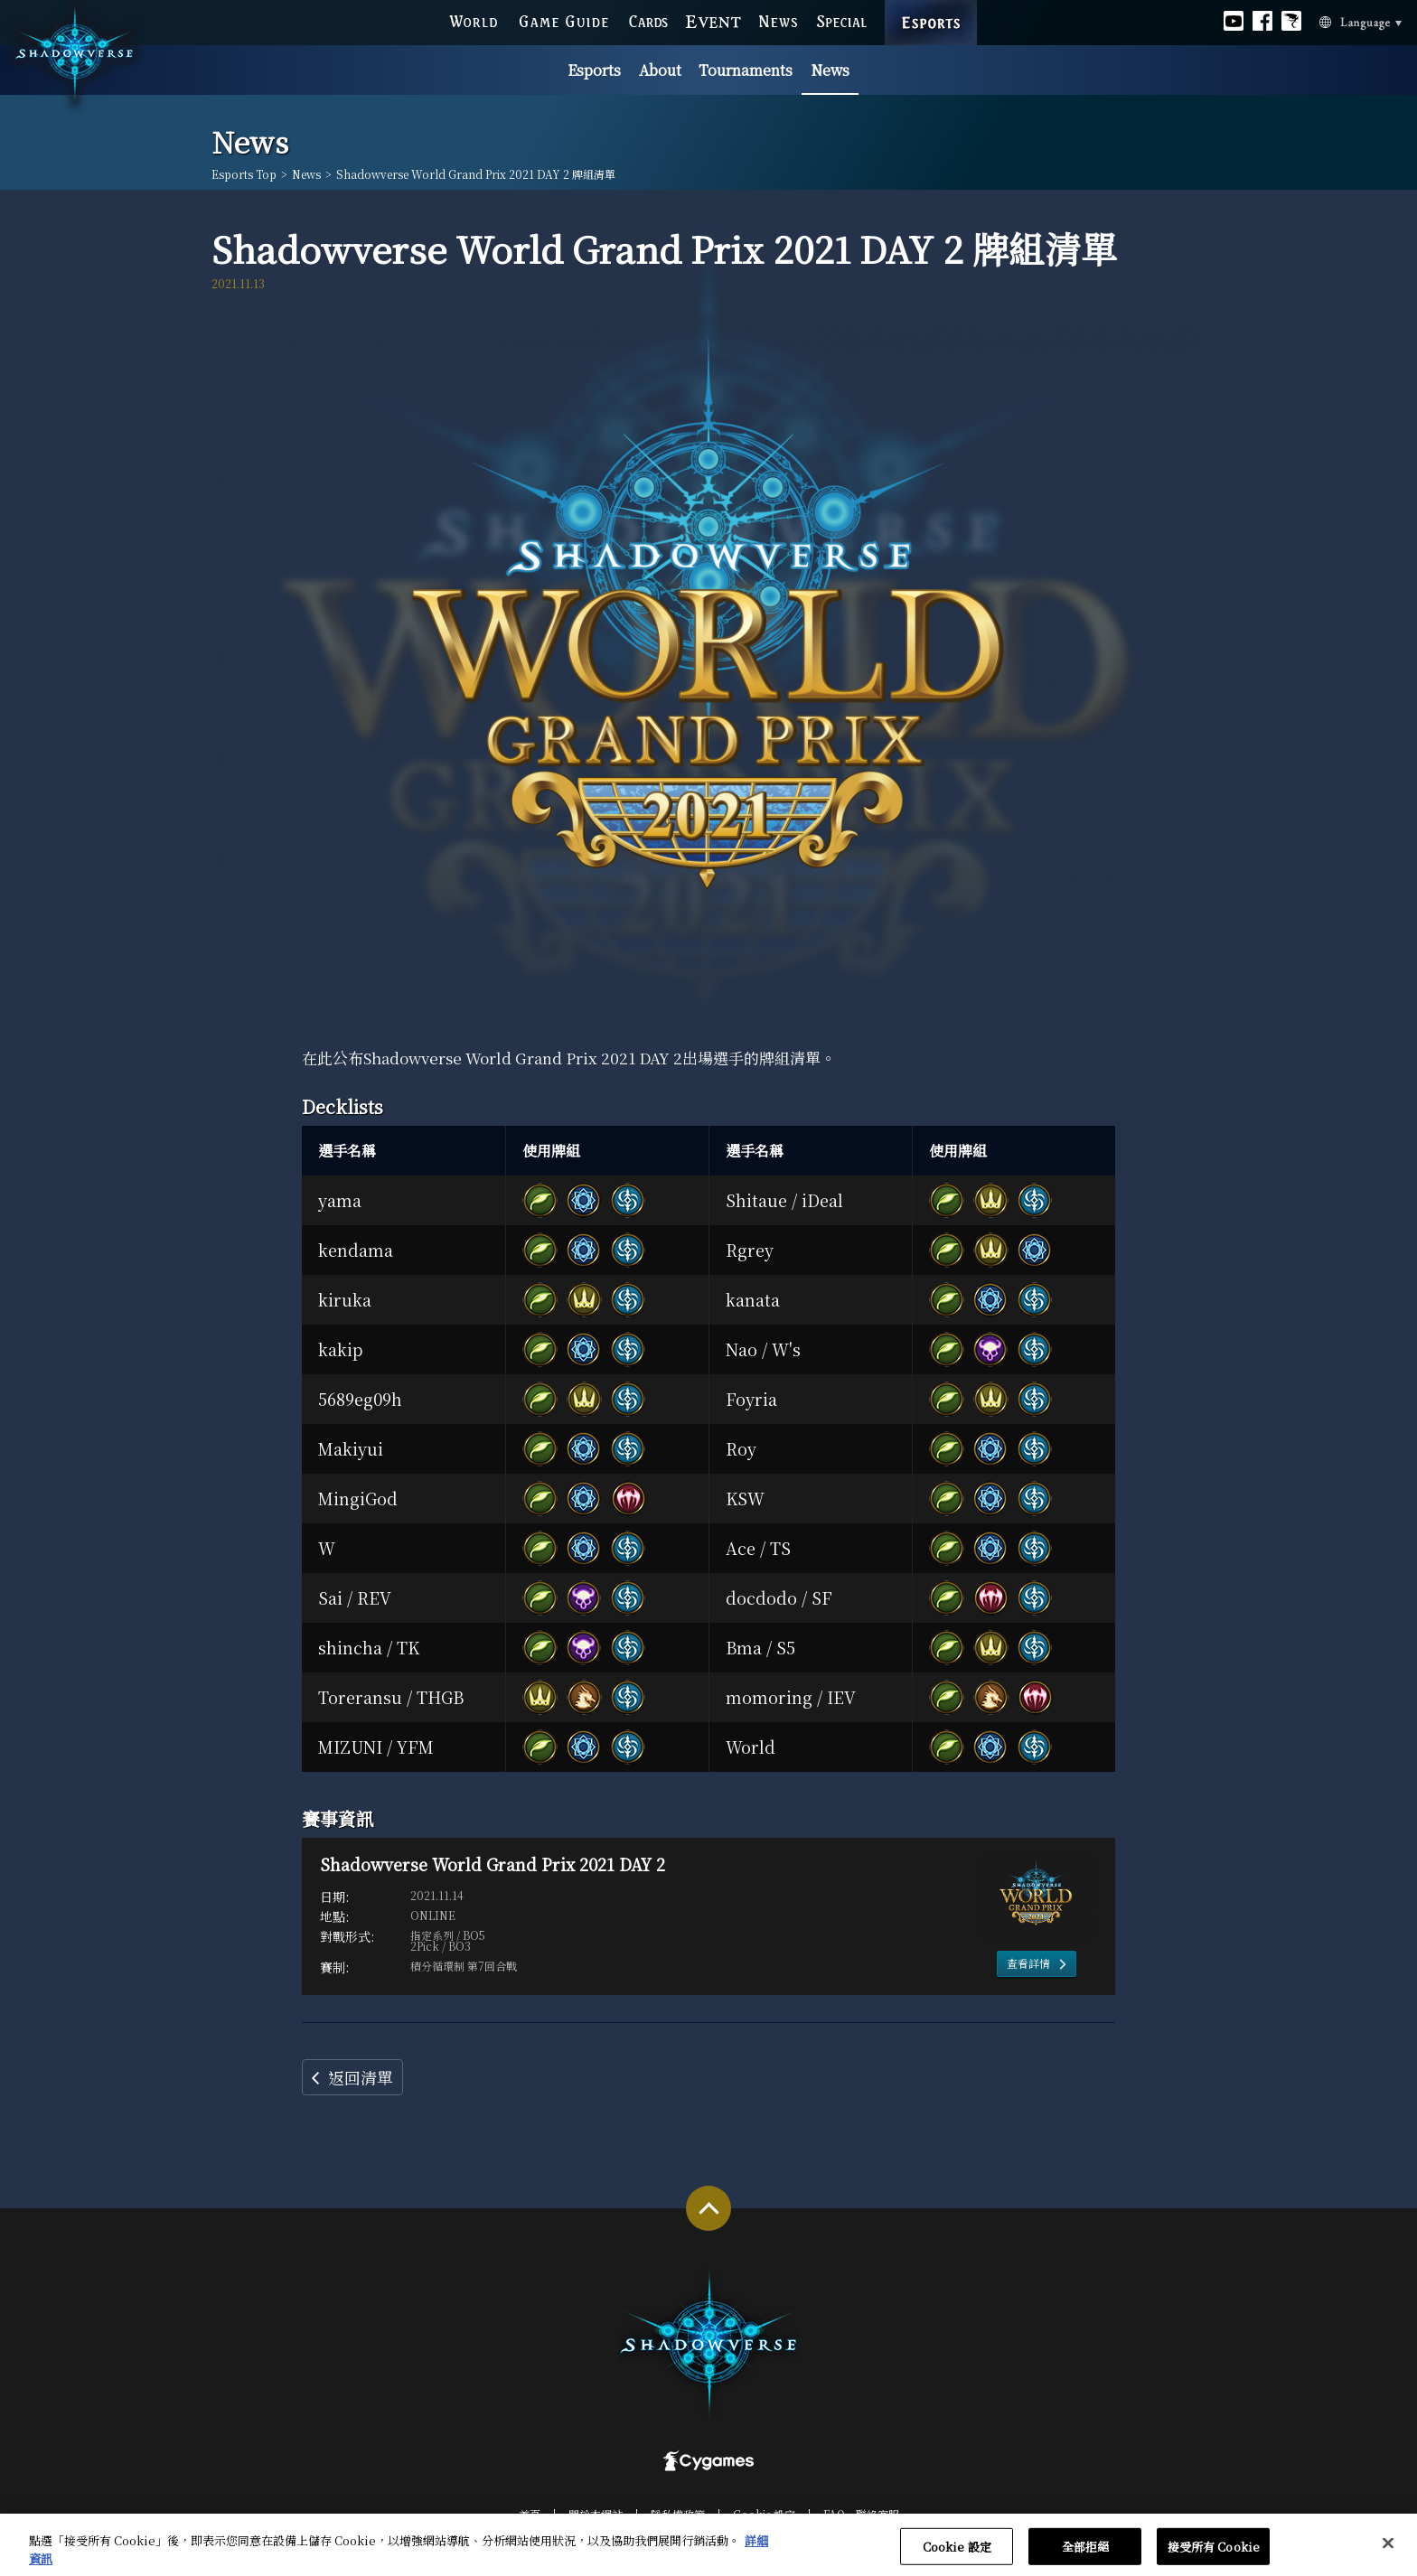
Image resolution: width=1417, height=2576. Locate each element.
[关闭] (1388, 2551)
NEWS (779, 20)
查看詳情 (1028, 1963)
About (660, 70)
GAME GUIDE (563, 20)
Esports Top (244, 174)
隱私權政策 (678, 2514)
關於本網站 (595, 2514)
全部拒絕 (1086, 2554)
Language (1338, 21)
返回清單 (360, 2077)
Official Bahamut (1291, 21)
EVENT (713, 20)
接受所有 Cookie (1214, 2554)
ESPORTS (931, 5)
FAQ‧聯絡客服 (861, 2514)
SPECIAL (841, 20)
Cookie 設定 (764, 2514)
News (830, 70)
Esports (594, 70)
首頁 (529, 2514)
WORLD (473, 20)
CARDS (648, 20)
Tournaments (746, 70)
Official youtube (1233, 21)
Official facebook (1262, 21)
